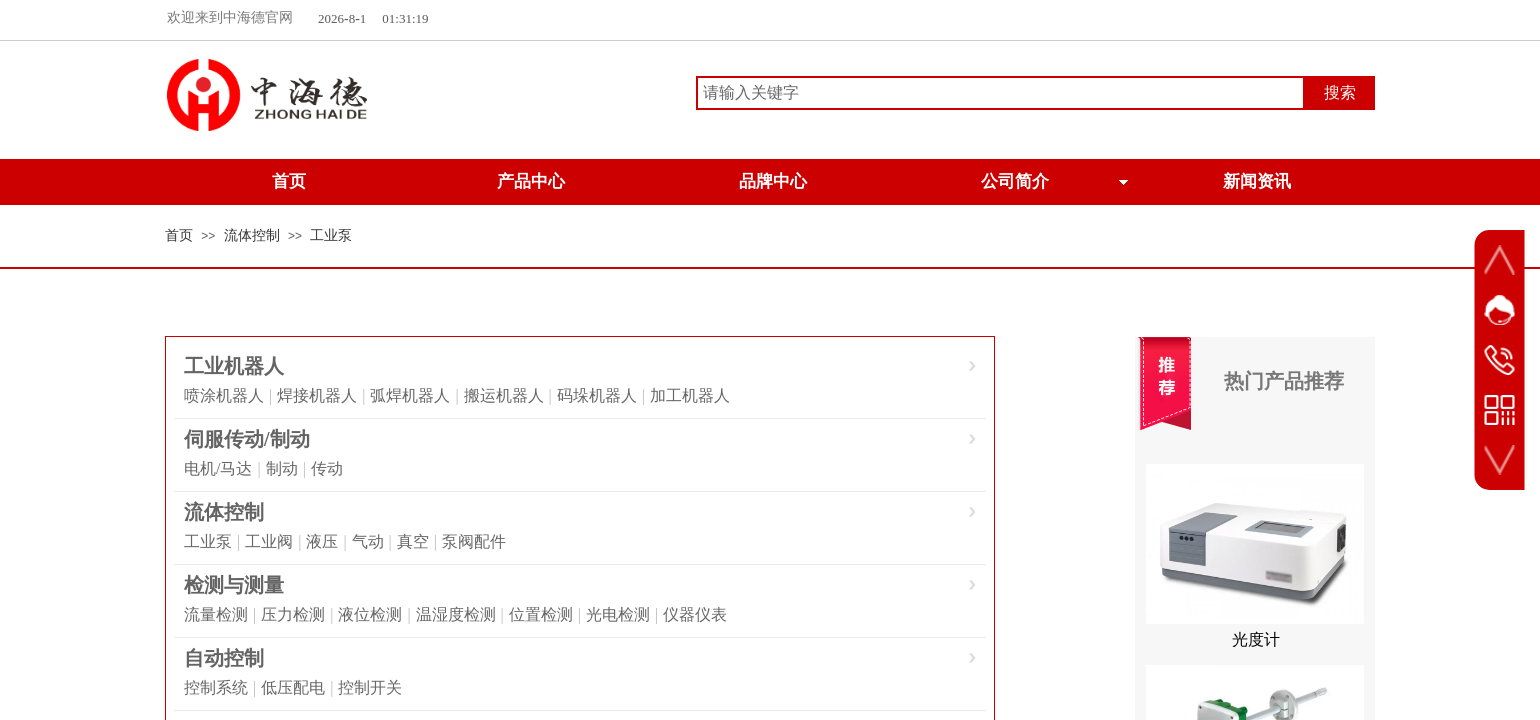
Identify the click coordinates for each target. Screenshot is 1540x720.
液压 (322, 541)
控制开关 (370, 687)
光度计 (1256, 645)
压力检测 (293, 614)
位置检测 (541, 614)
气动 (368, 541)
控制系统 (216, 687)
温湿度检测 (456, 614)
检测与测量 (234, 585)
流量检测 (216, 614)
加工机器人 (690, 395)
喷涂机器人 (224, 395)
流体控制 (252, 235)
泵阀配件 (474, 541)
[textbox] (1000, 93)
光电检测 (618, 614)
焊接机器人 (317, 395)
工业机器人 (234, 366)
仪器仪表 (695, 614)
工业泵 (331, 235)
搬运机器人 (504, 395)
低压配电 (293, 687)
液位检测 (370, 614)
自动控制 (224, 658)
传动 (327, 468)
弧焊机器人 (410, 395)
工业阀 (269, 541)
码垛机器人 (597, 395)
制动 (282, 468)
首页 (179, 235)
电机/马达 (218, 468)
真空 (413, 541)
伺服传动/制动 (247, 439)
